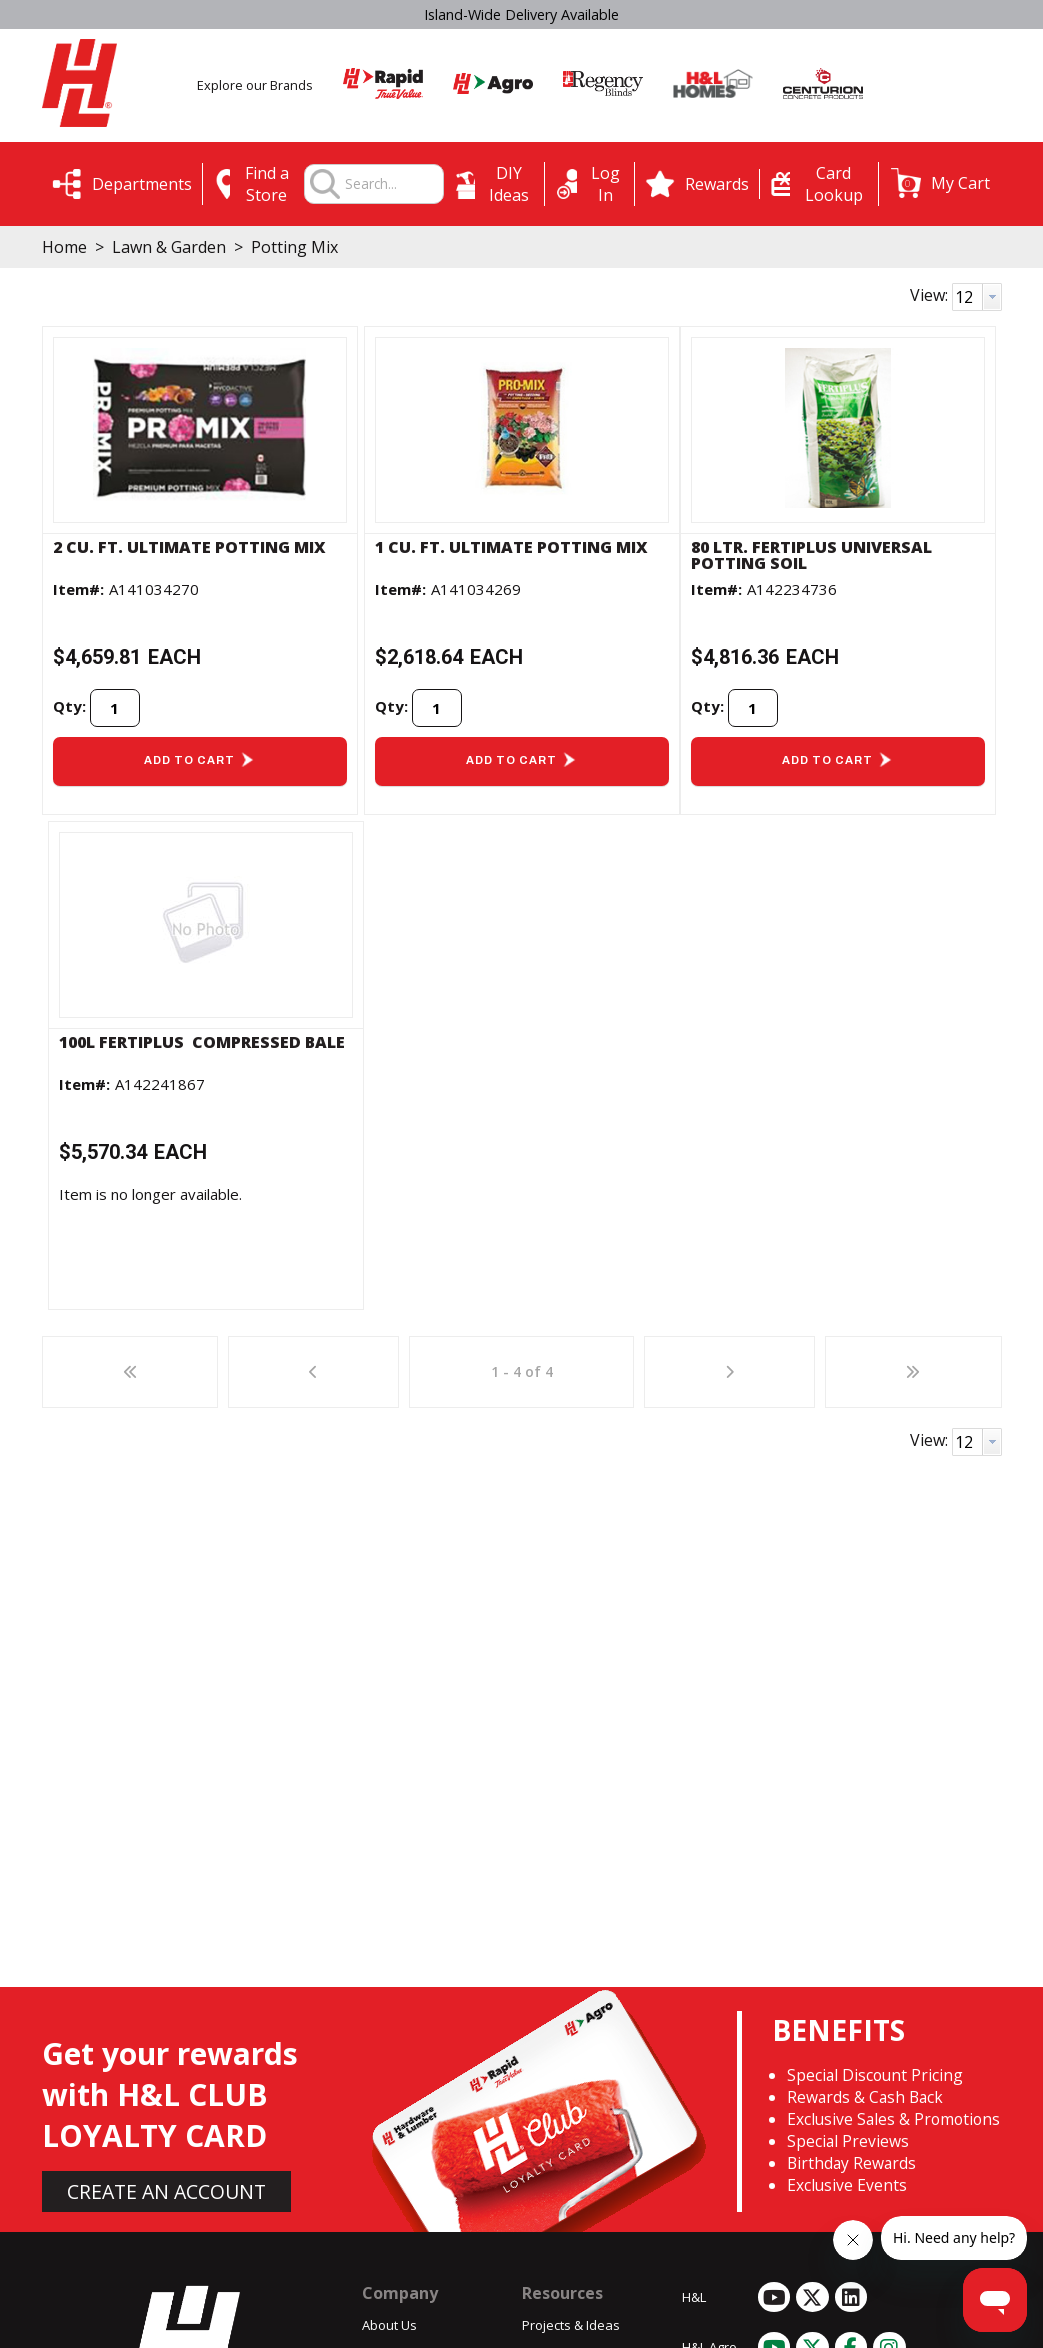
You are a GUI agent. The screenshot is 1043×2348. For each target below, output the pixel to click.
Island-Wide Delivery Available (521, 14)
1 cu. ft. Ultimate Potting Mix (511, 547)
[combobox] (393, 184)
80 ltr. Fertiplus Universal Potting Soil (811, 555)
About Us (389, 2325)
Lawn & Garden (169, 247)
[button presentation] (992, 297)
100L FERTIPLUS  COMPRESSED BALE (202, 1042)
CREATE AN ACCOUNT (166, 2191)
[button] (940, 183)
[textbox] (393, 184)
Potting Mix (292, 247)
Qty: (69, 706)
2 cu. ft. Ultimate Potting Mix (189, 547)
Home (64, 247)
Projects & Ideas (571, 2325)
